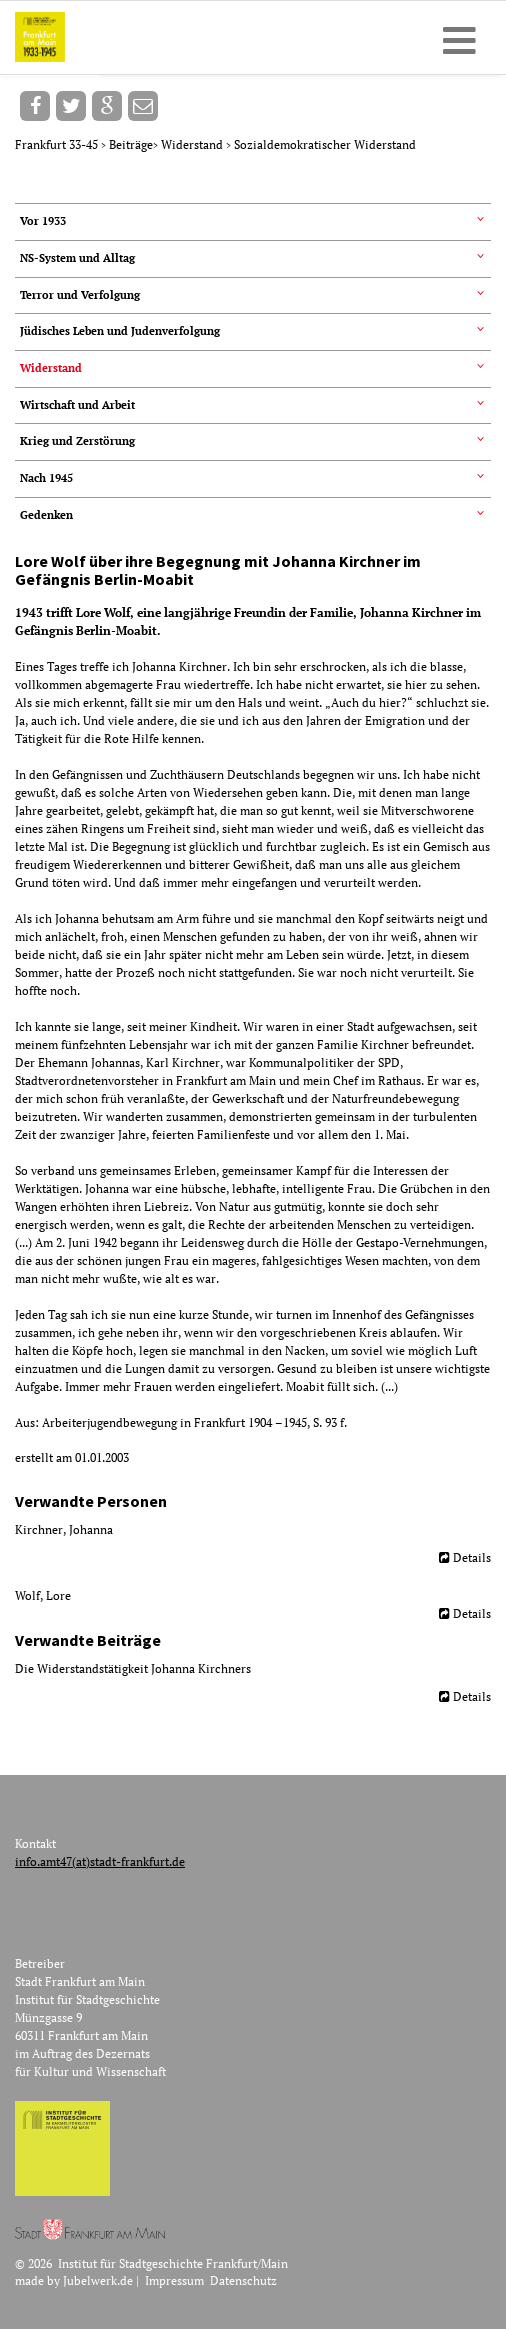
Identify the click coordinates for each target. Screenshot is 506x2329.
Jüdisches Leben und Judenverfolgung (120, 331)
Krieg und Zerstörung (77, 441)
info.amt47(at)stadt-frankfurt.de (100, 1861)
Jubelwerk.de (98, 2280)
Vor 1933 (43, 221)
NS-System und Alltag (77, 258)
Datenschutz (243, 2280)
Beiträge (131, 144)
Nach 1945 (46, 478)
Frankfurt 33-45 (58, 144)
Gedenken (46, 515)
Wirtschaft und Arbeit (77, 405)
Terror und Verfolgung (80, 295)
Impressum (174, 2280)
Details (472, 1557)
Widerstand (193, 144)
